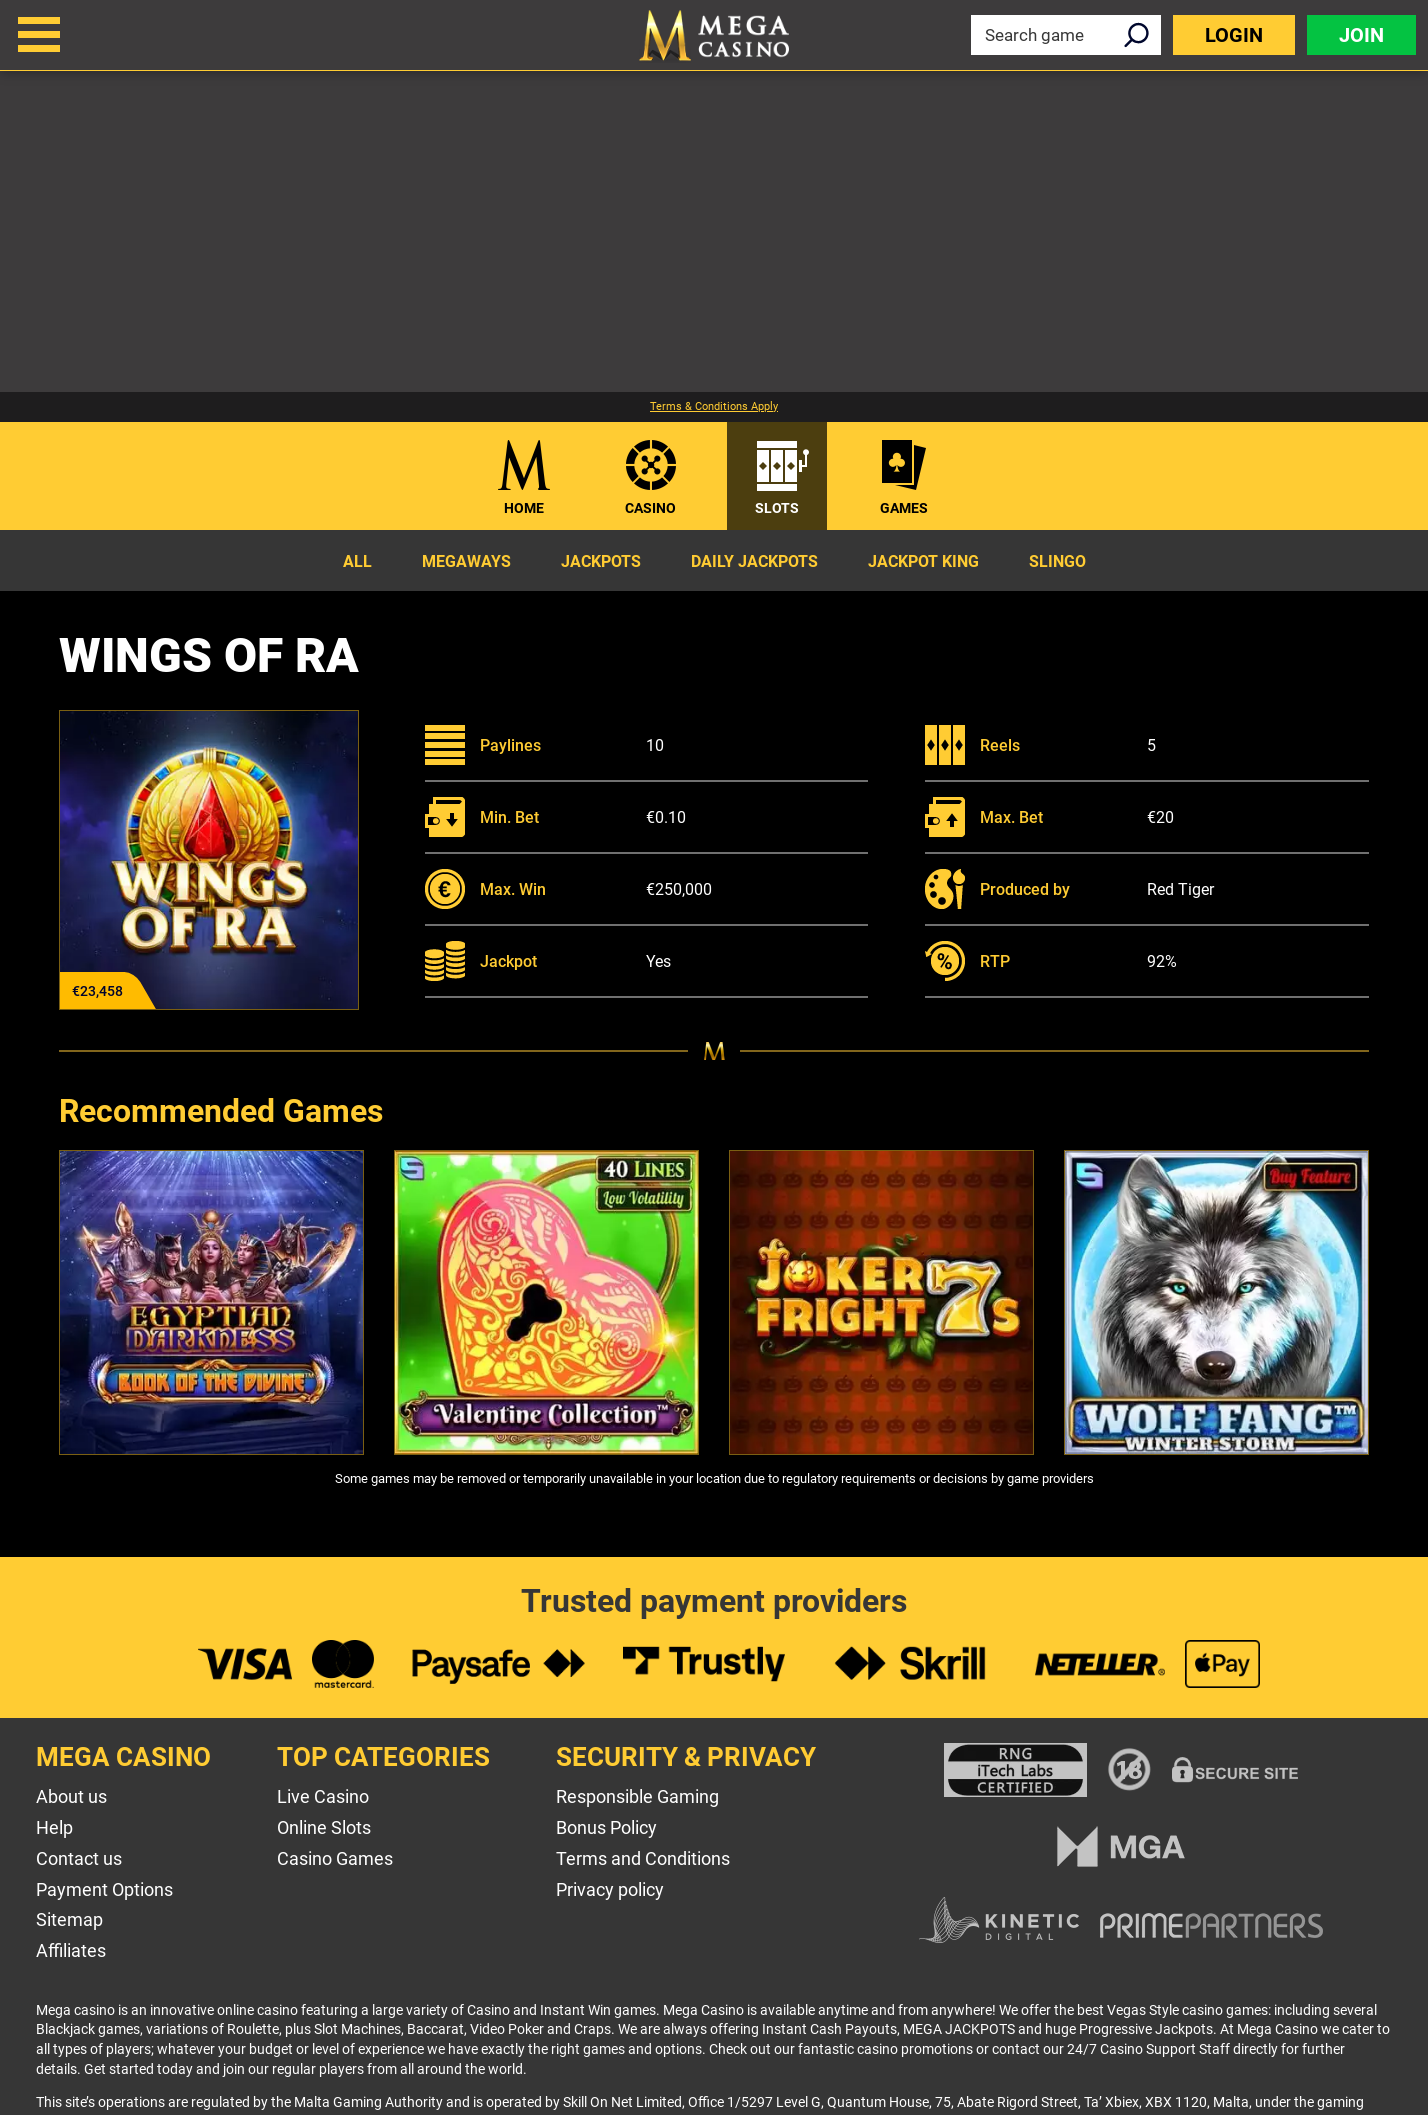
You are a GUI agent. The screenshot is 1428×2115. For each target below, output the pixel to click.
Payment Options (104, 1889)
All (357, 561)
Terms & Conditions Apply (714, 407)
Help (54, 1827)
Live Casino (323, 1796)
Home (524, 508)
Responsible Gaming (637, 1796)
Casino (650, 508)
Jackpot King (923, 561)
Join (1361, 35)
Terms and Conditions (643, 1858)
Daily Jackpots (754, 561)
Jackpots (601, 561)
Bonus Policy (606, 1827)
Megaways (466, 561)
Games (904, 508)
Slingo (1057, 561)
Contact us (79, 1858)
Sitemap (69, 1919)
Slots (777, 508)
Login (1234, 35)
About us (71, 1796)
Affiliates (71, 1950)
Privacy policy (610, 1889)
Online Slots (324, 1827)
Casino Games (335, 1858)
